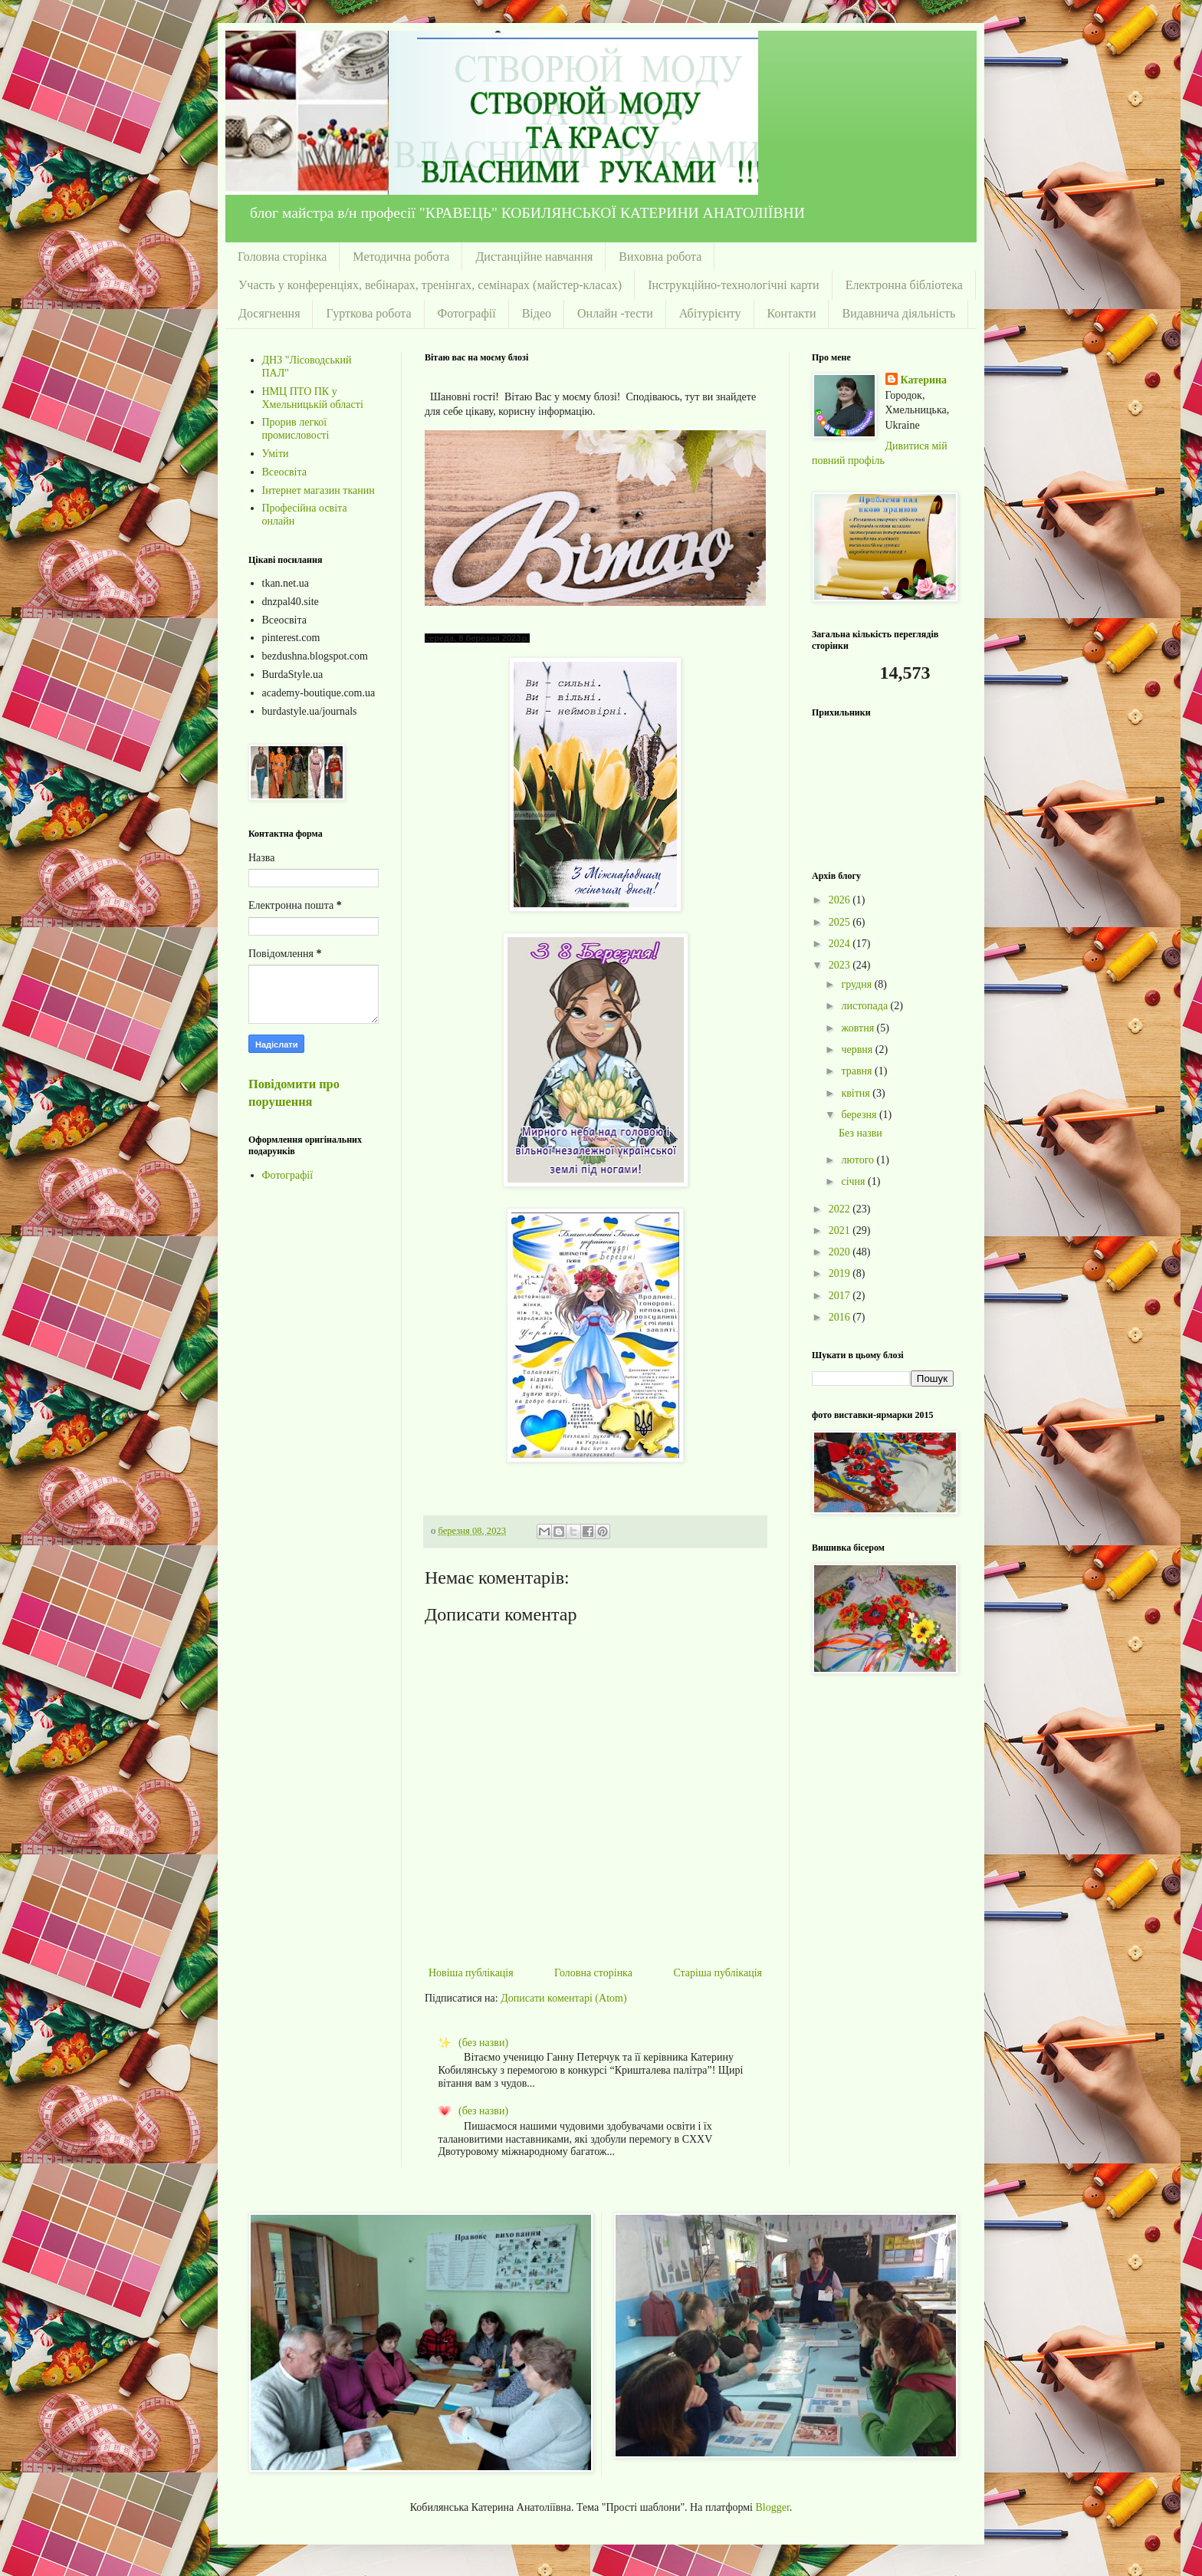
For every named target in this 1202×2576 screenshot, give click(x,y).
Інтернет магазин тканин (318, 490)
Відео (536, 313)
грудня (857, 984)
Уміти (275, 453)
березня (860, 1114)
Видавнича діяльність (898, 313)
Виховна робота (660, 256)
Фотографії (467, 313)
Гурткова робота (368, 313)
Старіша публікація (717, 1973)
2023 (841, 965)
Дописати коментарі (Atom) (563, 1998)
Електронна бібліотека (904, 284)
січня (854, 1181)
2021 (841, 1230)
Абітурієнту (710, 313)
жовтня (858, 1028)
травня (858, 1071)
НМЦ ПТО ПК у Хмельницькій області (312, 398)
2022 (841, 1209)
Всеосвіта (284, 472)
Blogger (773, 2507)
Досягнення (269, 313)
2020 (841, 1252)
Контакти (791, 313)
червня (858, 1049)
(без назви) (483, 2042)
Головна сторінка (282, 256)
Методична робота (401, 256)
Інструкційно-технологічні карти (733, 284)
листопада (865, 1006)
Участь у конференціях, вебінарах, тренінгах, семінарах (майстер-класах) (430, 284)
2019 (841, 1273)
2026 (841, 900)
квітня (856, 1093)
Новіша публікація (471, 1973)
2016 (841, 1317)
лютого (858, 1160)
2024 (841, 943)
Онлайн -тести (615, 313)
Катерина (924, 380)
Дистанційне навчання (534, 256)
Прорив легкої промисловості (296, 428)
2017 (841, 1295)
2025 (841, 922)
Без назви (860, 1133)
